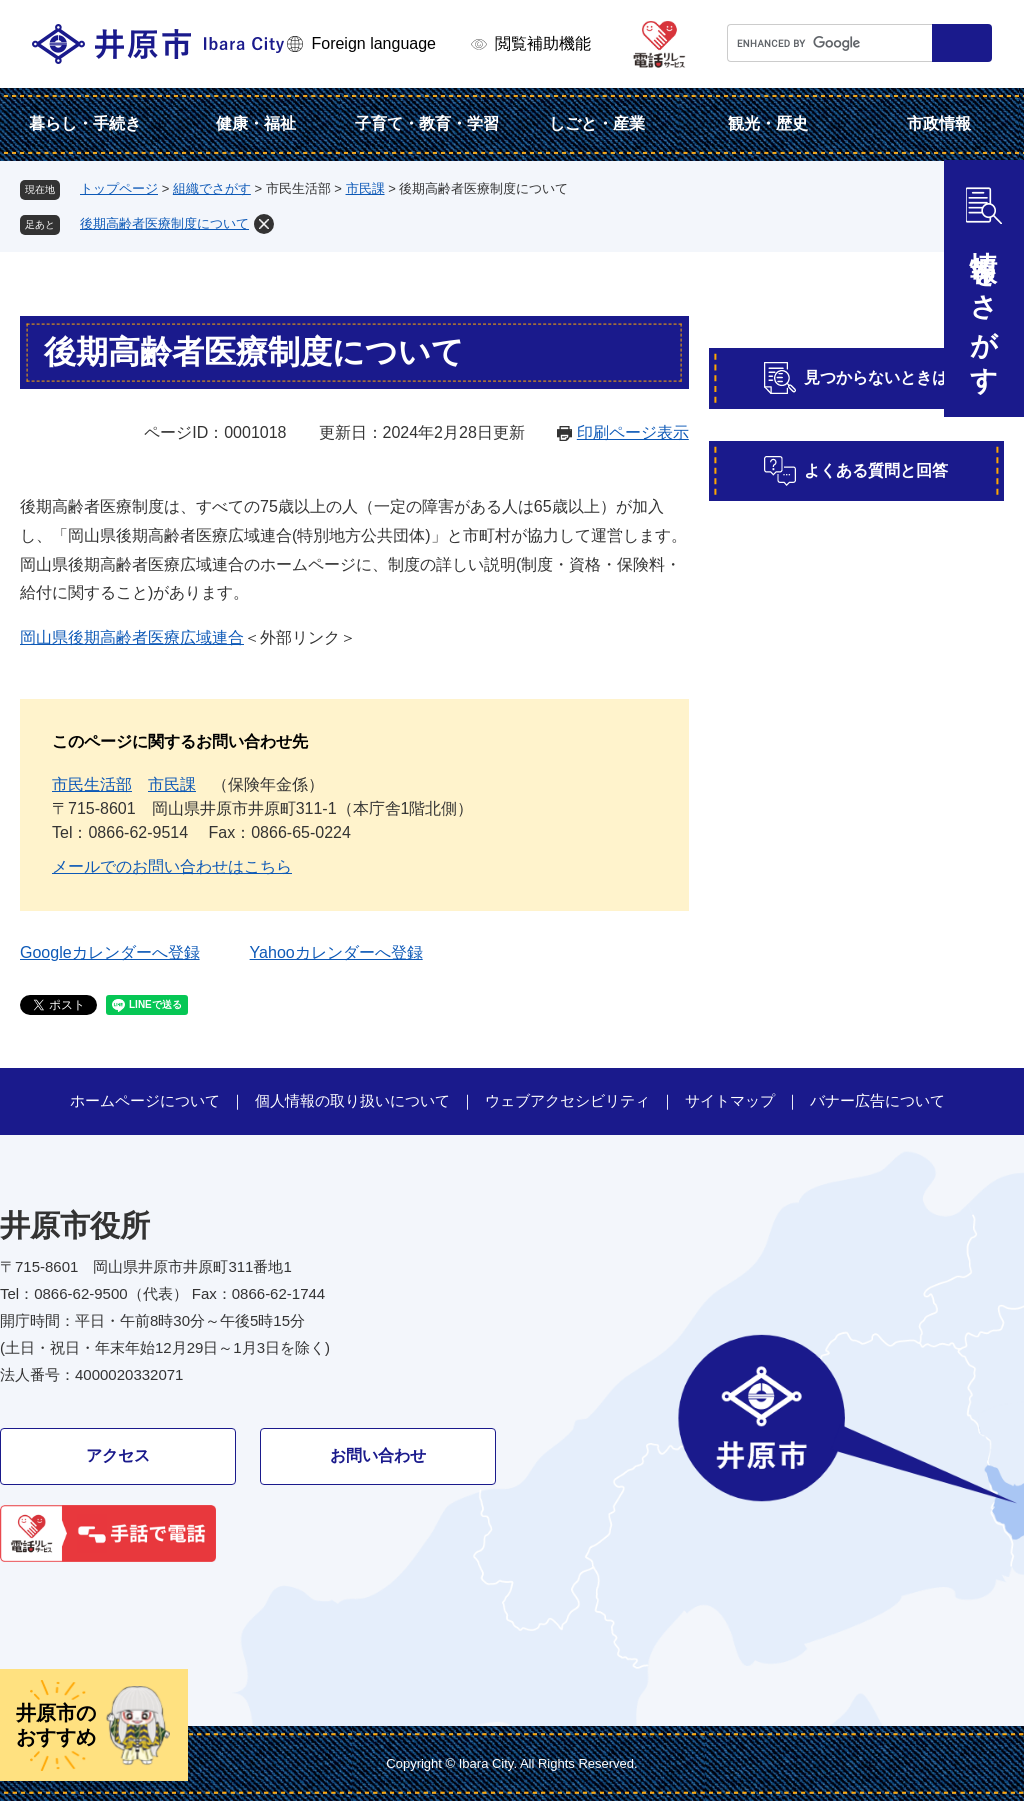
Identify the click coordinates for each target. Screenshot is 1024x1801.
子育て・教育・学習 (427, 123)
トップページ (119, 188)
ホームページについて (145, 1100)
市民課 (365, 188)
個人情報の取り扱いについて (352, 1100)
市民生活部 (92, 784)
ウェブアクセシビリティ (567, 1100)
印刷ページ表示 (633, 432)
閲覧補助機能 (543, 43)
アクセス (118, 1455)
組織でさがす (212, 188)
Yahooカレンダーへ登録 (336, 952)
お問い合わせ (378, 1455)
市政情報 (939, 123)
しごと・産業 (597, 123)
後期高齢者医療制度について (164, 223)
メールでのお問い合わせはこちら (172, 866)
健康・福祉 (256, 123)
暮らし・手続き (85, 123)
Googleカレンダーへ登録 (110, 952)
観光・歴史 (768, 123)
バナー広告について (877, 1100)
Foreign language (373, 43)
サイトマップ (730, 1100)
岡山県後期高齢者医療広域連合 (132, 637)
